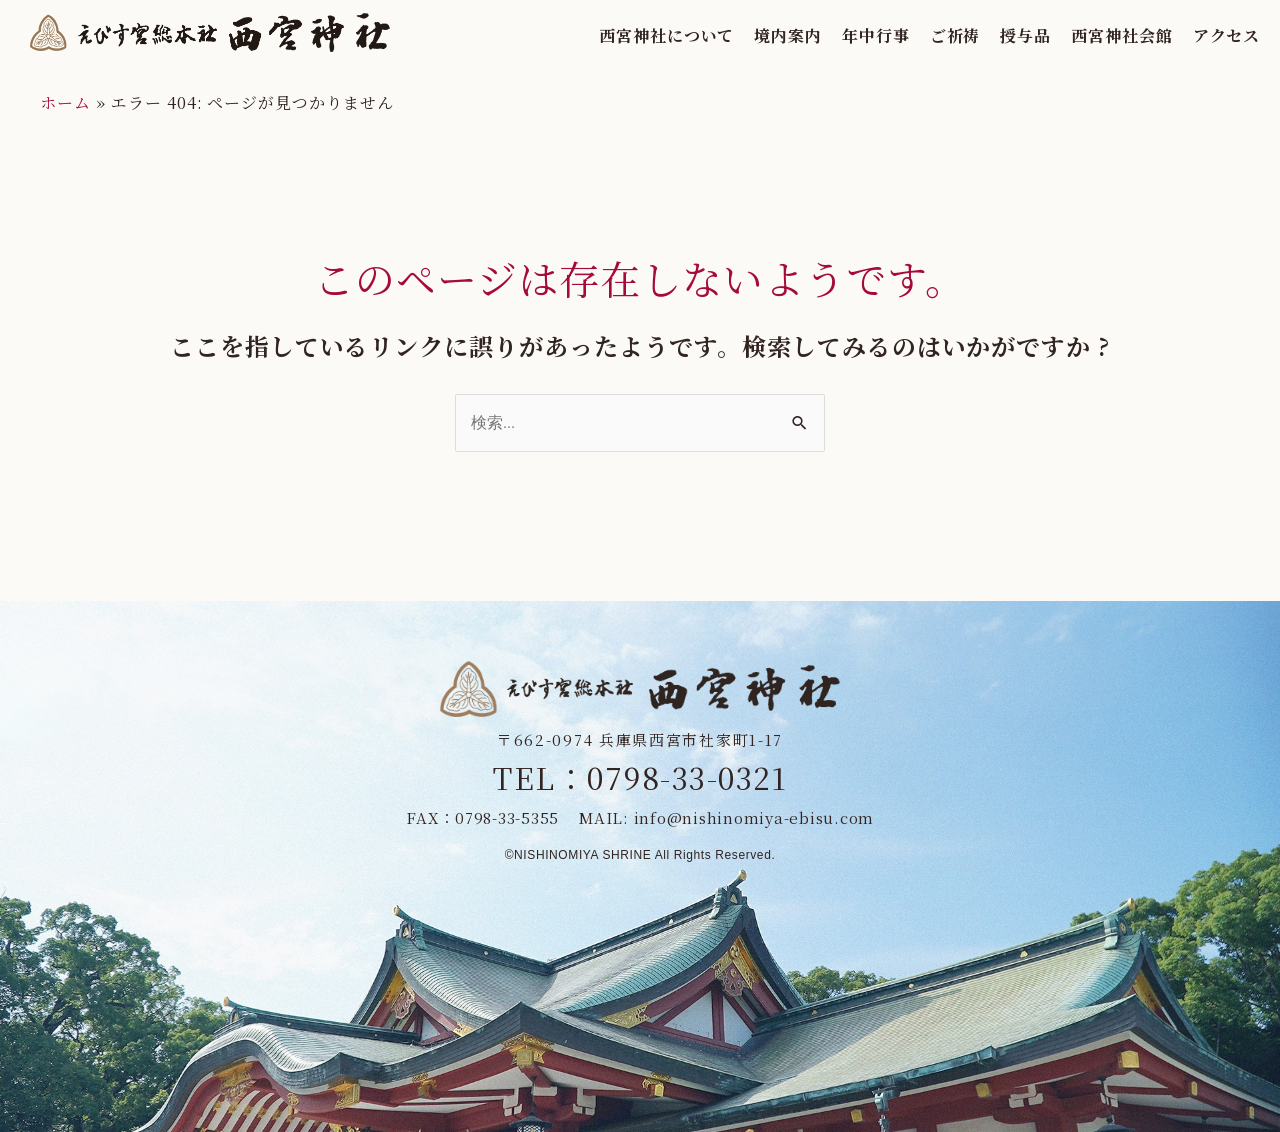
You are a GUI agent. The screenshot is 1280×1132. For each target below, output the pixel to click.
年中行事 (855, 35)
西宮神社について (645, 35)
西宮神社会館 (1101, 35)
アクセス (1206, 35)
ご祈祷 (934, 35)
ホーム (65, 102)
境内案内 (767, 35)
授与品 (1005, 35)
